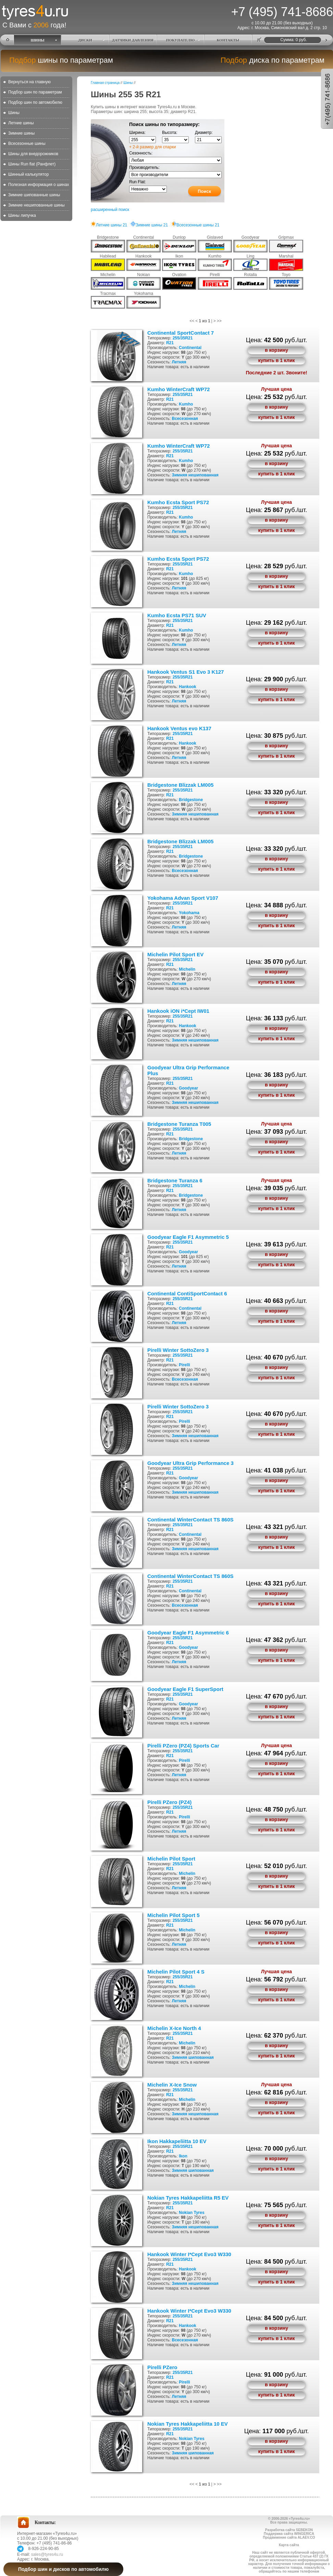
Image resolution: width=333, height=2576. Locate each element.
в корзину (276, 350)
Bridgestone (191, 799)
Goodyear (188, 1088)
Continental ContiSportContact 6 (187, 1293)
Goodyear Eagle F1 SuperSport (185, 1689)
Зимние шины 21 (149, 225)
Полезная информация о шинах (38, 184)
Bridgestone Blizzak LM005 (180, 785)
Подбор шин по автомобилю (35, 102)
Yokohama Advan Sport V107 (182, 898)
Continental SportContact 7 (180, 333)
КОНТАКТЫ (228, 40)
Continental (190, 347)
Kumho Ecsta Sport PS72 (178, 502)
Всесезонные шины (27, 143)
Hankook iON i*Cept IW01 (178, 1011)
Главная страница (105, 83)
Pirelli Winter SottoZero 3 (178, 1350)
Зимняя (179, 475)
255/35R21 (183, 338)
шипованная (201, 2057)
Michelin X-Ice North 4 (174, 2028)
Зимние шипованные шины (34, 194)
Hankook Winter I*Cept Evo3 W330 (189, 2254)
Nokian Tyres (191, 2212)
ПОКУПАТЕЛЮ (180, 40)
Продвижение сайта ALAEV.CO (289, 2537)
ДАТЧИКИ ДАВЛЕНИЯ (132, 40)
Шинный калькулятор (28, 174)
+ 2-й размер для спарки (152, 147)
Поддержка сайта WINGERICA (289, 2534)
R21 (170, 342)
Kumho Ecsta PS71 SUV (176, 615)
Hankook (187, 686)
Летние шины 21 (109, 225)
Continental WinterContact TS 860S (190, 1519)
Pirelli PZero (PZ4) (169, 1802)
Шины (14, 112)
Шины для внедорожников (33, 153)
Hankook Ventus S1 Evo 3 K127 (185, 672)
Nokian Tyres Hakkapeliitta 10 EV (187, 2424)
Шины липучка (22, 215)
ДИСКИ (85, 40)
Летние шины (21, 123)
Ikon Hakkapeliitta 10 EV (177, 2141)
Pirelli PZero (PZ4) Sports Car (183, 1746)
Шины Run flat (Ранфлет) (32, 164)
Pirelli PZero (162, 2367)
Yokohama (189, 912)
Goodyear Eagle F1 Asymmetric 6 (188, 1632)
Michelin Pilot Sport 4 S (176, 1972)
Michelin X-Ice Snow (172, 2085)
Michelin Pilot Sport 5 (173, 1915)
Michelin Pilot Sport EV (175, 954)
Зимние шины (21, 133)
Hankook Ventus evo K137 (179, 728)
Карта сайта (289, 2545)
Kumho (186, 404)
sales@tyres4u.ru (47, 2554)
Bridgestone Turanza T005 (179, 1124)
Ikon (183, 2156)
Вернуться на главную (29, 81)
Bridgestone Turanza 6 (174, 1180)
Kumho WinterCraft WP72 (178, 389)
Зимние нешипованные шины (36, 205)
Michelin (187, 969)
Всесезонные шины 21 (195, 225)
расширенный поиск (110, 209)
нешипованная (203, 475)
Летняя (179, 362)
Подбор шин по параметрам (35, 92)
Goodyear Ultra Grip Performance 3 (190, 1463)
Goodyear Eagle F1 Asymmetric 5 (188, 1237)
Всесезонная (185, 418)
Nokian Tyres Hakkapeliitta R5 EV (188, 2198)
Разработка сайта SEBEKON (289, 2530)
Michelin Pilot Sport (171, 1859)
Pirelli (184, 1364)
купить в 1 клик (276, 360)
